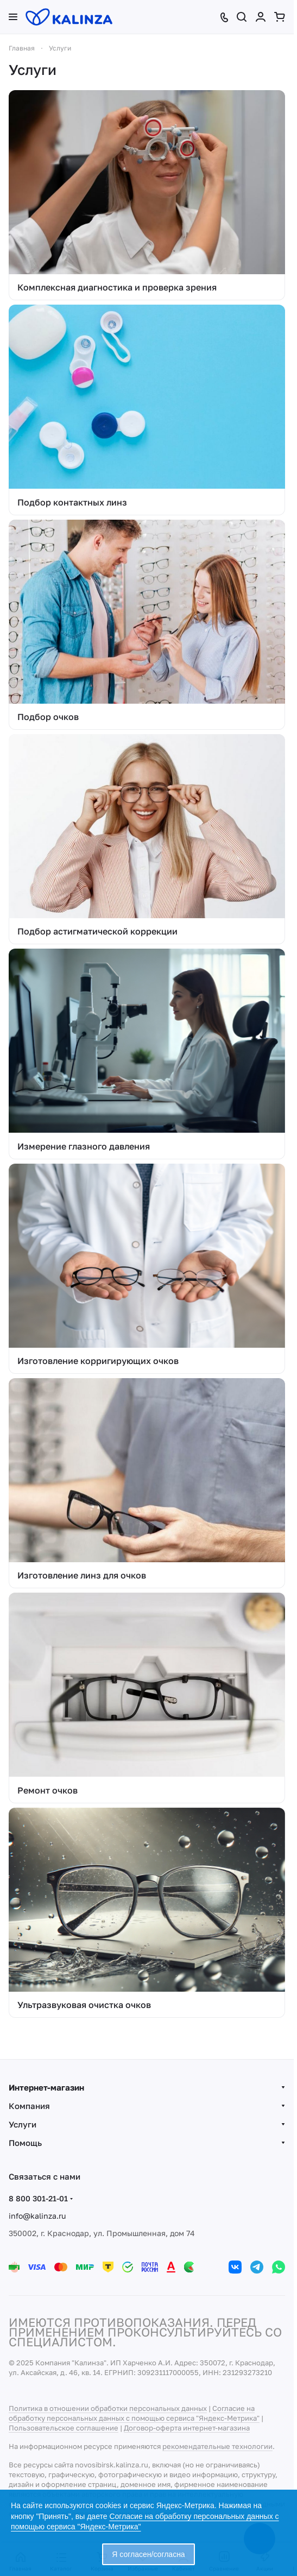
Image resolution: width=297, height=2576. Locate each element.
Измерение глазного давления (83, 1146)
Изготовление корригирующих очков (98, 1360)
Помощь (25, 2143)
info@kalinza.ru (37, 2215)
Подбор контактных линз (72, 502)
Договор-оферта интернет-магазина (187, 2427)
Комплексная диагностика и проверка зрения (117, 287)
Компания (29, 2106)
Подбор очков (48, 716)
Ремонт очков (47, 1790)
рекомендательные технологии (217, 2446)
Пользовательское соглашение (63, 2427)
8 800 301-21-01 (38, 2198)
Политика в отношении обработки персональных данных (108, 2408)
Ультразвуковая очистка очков (84, 2004)
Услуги (22, 2124)
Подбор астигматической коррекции (97, 931)
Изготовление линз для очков (81, 1575)
